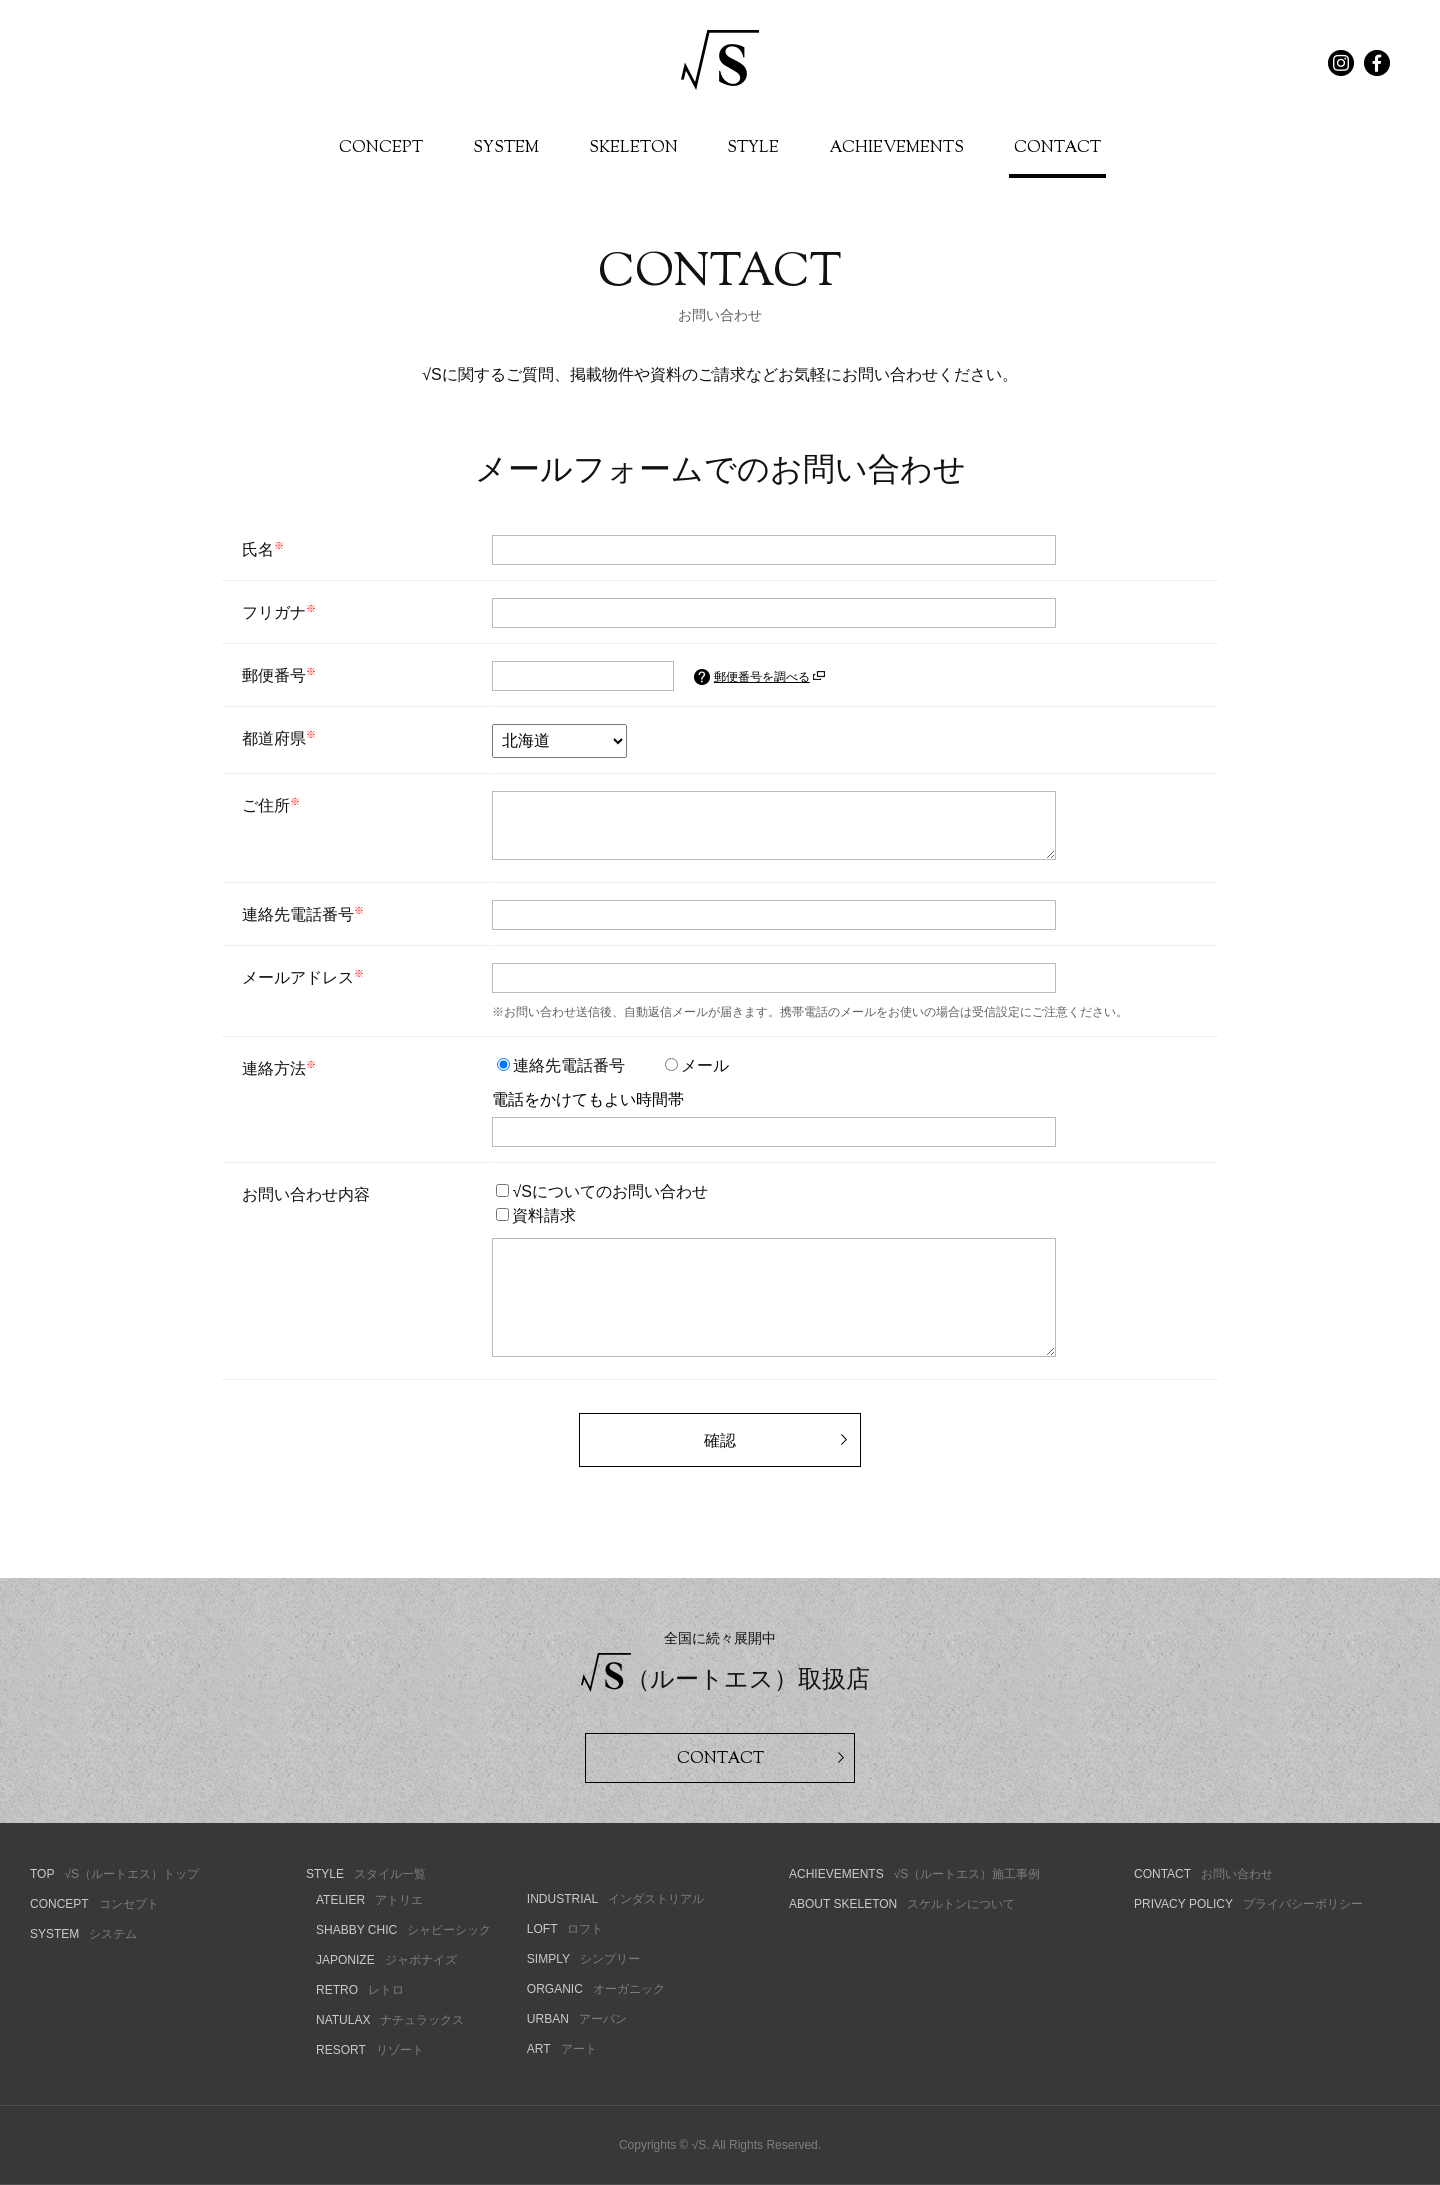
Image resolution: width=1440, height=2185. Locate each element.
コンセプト (94, 1904)
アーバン (577, 2019)
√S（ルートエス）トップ (114, 1874)
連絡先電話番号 (561, 1065)
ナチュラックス (390, 2020)
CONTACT (1057, 148)
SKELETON (633, 148)
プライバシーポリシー (1248, 1904)
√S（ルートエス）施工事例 (914, 1874)
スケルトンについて (902, 1904)
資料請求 (536, 1215)
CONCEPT (381, 148)
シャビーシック (403, 1930)
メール (697, 1065)
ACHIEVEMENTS (896, 148)
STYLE (753, 148)
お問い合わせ (1203, 1874)
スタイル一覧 (366, 1874)
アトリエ (369, 1900)
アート (562, 2049)
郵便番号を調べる (769, 677)
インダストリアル (615, 1899)
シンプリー (583, 1959)
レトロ (360, 1990)
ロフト (565, 1929)
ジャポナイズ (386, 1960)
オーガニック (596, 1989)
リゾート (370, 2050)
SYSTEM (506, 148)
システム (83, 1934)
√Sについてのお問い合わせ (601, 1191)
